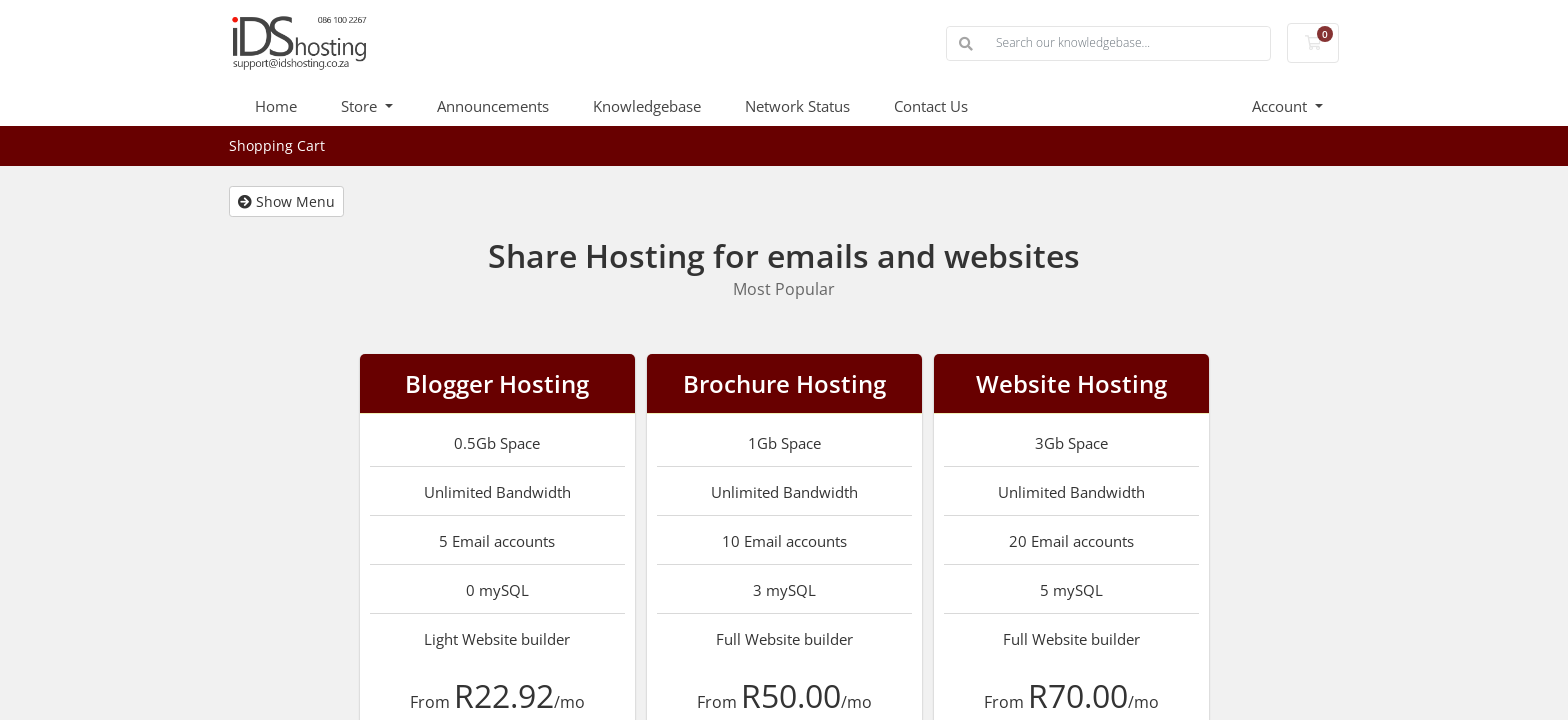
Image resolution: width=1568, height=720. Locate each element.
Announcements (493, 106)
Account (1281, 106)
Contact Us (931, 106)
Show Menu (286, 201)
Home (276, 106)
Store (361, 106)
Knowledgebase (647, 106)
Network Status (797, 106)
